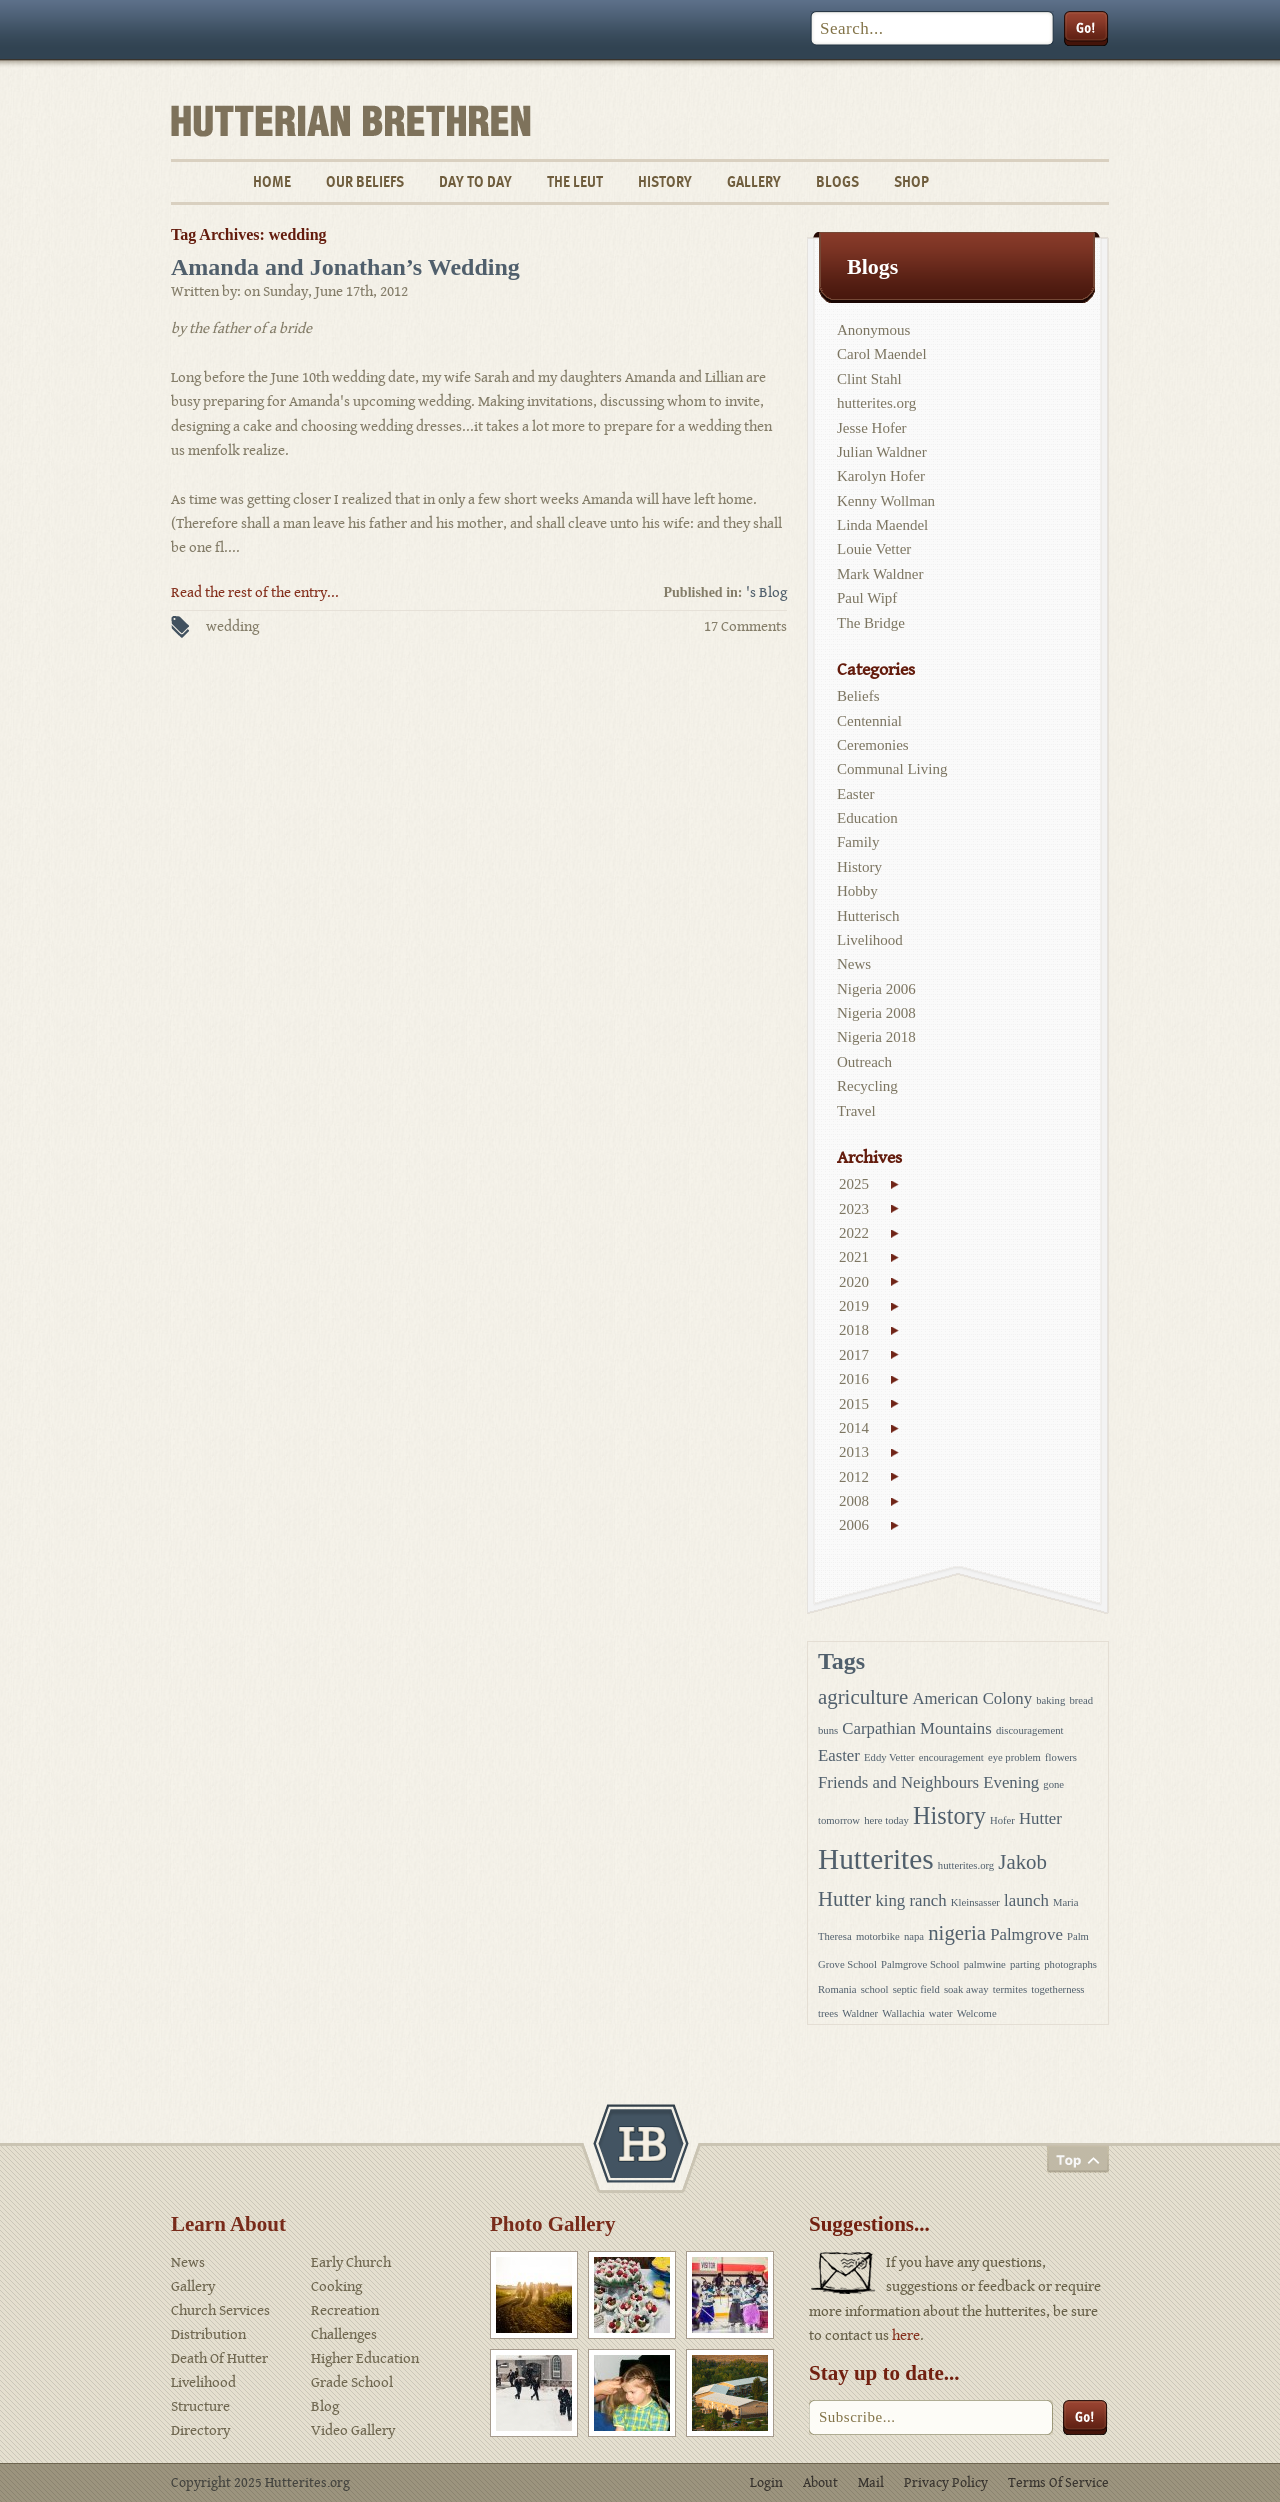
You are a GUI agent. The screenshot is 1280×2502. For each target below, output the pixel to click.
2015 (854, 1404)
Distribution (208, 2334)
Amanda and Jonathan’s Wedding (345, 267)
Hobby (857, 891)
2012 (854, 1477)
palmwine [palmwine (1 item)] (985, 1964)
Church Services (220, 2310)
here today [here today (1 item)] (886, 1820)
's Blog (766, 592)
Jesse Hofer (872, 428)
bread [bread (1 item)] (1081, 1700)
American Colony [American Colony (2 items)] (972, 1698)
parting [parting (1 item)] (1025, 1964)
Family (858, 842)
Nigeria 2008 (876, 1013)
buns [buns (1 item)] (828, 1730)
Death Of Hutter (219, 2358)
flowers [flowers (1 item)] (1061, 1757)
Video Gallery (353, 2430)
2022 (854, 1233)
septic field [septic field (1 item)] (916, 1989)
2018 (854, 1330)
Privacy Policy (946, 2483)
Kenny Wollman (886, 501)
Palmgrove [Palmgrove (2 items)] (1026, 1934)
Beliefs (858, 696)
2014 (854, 1428)
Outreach (864, 1062)
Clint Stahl (869, 379)
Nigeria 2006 (876, 989)
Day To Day (475, 181)
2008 (854, 1501)
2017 (854, 1355)
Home (272, 181)
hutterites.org (876, 403)
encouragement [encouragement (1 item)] (951, 1757)
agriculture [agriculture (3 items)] (863, 1697)
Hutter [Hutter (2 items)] (1040, 1818)
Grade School (352, 2382)
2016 (854, 1379)
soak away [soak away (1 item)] (966, 1989)
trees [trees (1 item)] (828, 2013)
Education (867, 818)
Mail (871, 2483)
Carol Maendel (882, 354)
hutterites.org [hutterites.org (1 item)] (966, 1865)
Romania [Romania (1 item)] (837, 1989)
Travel (856, 1111)
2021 (854, 1257)
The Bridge (871, 623)
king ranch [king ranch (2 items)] (910, 1900)
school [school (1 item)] (875, 1989)
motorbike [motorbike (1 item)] (878, 1936)
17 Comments (745, 626)
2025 (854, 1184)
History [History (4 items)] (949, 1815)
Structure (200, 2406)
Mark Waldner (880, 574)
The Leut (575, 181)
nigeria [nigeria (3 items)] (957, 1933)
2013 (854, 1452)
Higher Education (365, 2358)
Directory (200, 2430)
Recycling (867, 1086)
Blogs (837, 181)
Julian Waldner (882, 452)
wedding (232, 626)
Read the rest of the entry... (255, 592)
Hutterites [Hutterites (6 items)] (876, 1859)
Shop (911, 181)
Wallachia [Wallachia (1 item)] (903, 2013)
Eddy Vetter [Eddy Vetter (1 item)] (889, 1757)
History (665, 181)
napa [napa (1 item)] (914, 1936)
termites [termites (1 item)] (1010, 1989)
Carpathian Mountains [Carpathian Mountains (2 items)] (916, 1728)
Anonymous (873, 330)
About (820, 2483)
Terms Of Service (1058, 2483)
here (906, 2335)
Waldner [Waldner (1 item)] (860, 2013)
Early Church (351, 2262)
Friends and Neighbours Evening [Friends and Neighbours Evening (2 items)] (928, 1782)
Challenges (344, 2334)
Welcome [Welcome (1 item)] (977, 2013)
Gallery (754, 181)
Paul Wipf (867, 598)
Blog (325, 2406)
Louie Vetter (874, 549)
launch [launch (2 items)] (1026, 1900)
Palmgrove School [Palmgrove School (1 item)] (920, 1964)
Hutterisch (868, 916)
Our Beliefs (365, 181)
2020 (854, 1282)
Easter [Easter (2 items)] (839, 1755)
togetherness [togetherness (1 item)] (1057, 1989)
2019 (854, 1306)
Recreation (345, 2310)
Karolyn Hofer (881, 476)
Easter (855, 794)
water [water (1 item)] (941, 2013)
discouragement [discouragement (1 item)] (1029, 1730)
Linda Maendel (882, 525)
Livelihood (870, 940)
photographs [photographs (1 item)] (1070, 1964)
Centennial (869, 721)
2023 (854, 1209)
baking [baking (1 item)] (1050, 1700)
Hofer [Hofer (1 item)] (1002, 1820)
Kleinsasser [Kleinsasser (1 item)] (975, 1902)
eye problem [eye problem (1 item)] (1014, 1757)
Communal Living (892, 769)
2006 (854, 1525)
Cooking (336, 2286)
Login (766, 2483)
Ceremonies (873, 745)
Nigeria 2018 (876, 1037)
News (854, 964)
